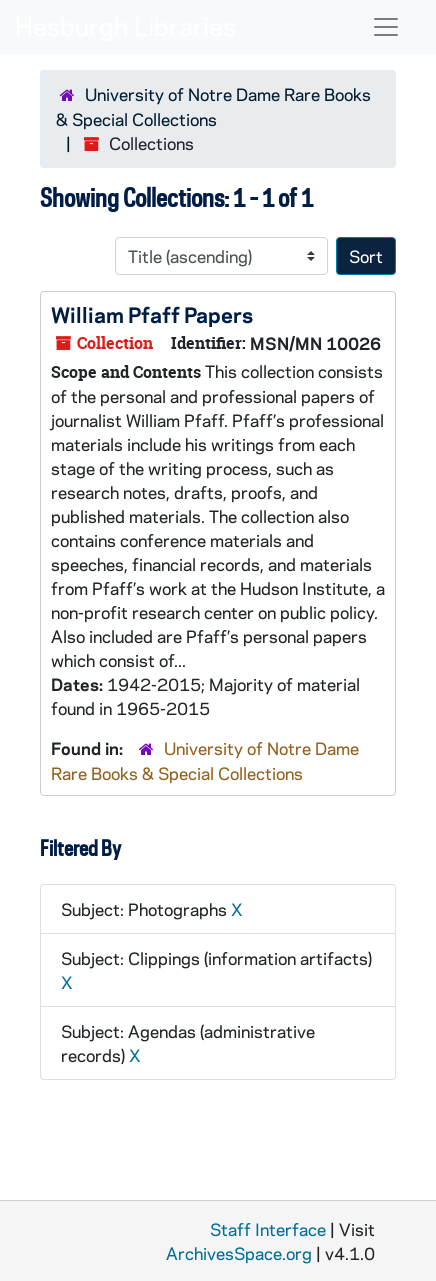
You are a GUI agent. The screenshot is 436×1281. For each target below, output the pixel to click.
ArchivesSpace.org (239, 1253)
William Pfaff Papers (152, 314)
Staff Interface (268, 1229)
